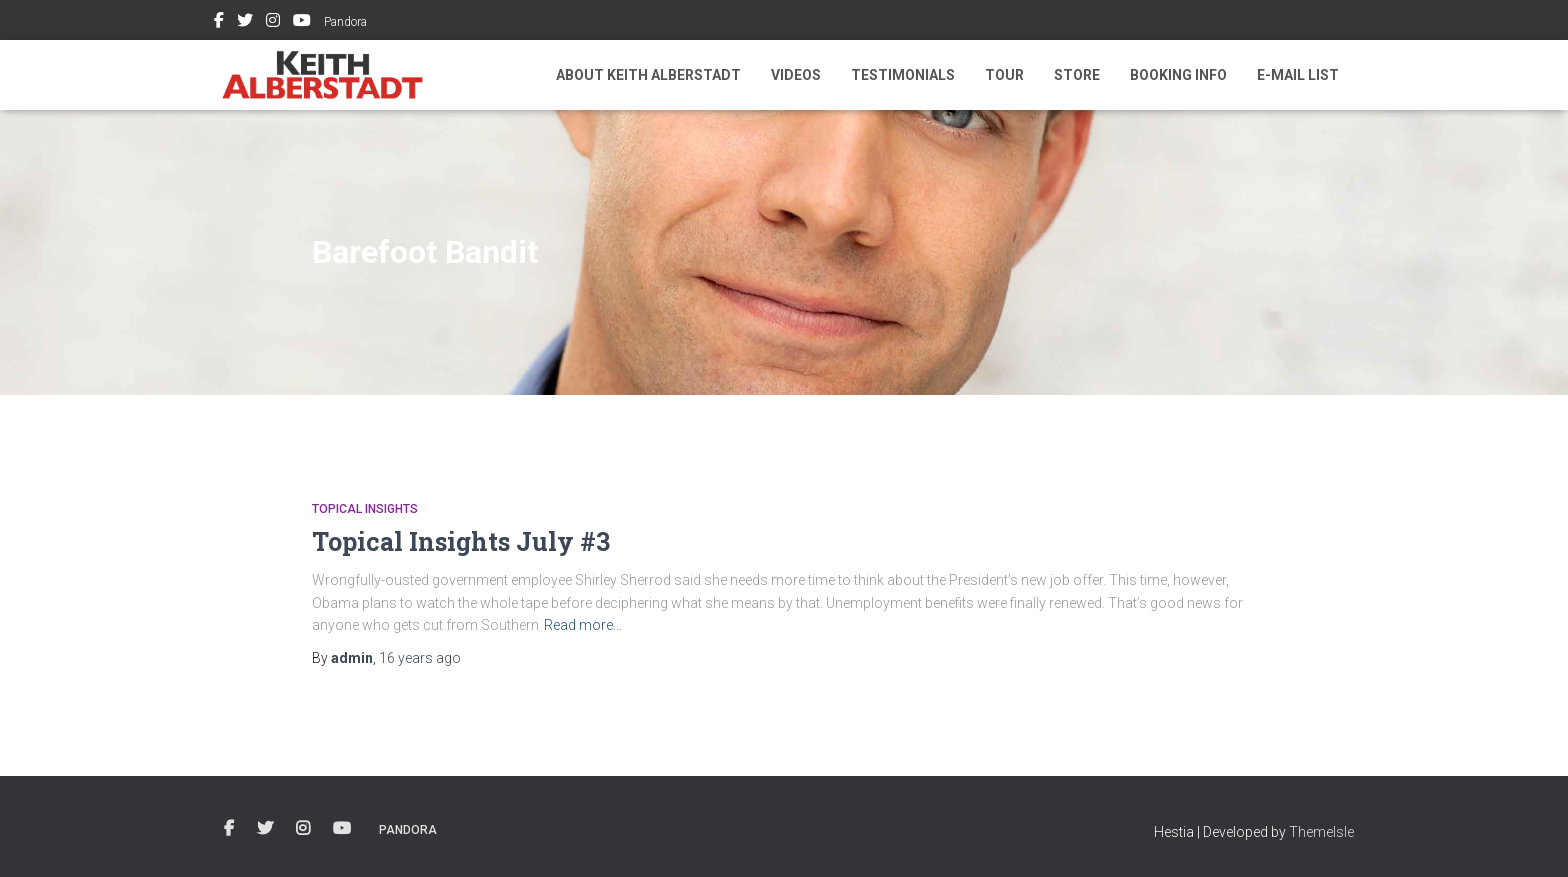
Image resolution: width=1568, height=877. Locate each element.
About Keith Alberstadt (648, 75)
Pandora (345, 22)
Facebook (219, 23)
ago (420, 658)
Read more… (583, 625)
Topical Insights (365, 509)
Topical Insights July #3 (461, 541)
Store (1077, 75)
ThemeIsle (1321, 832)
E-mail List (1298, 75)
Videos (796, 75)
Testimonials (903, 75)
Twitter (245, 23)
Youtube (302, 23)
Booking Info (1178, 75)
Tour (1004, 75)
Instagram (273, 23)
